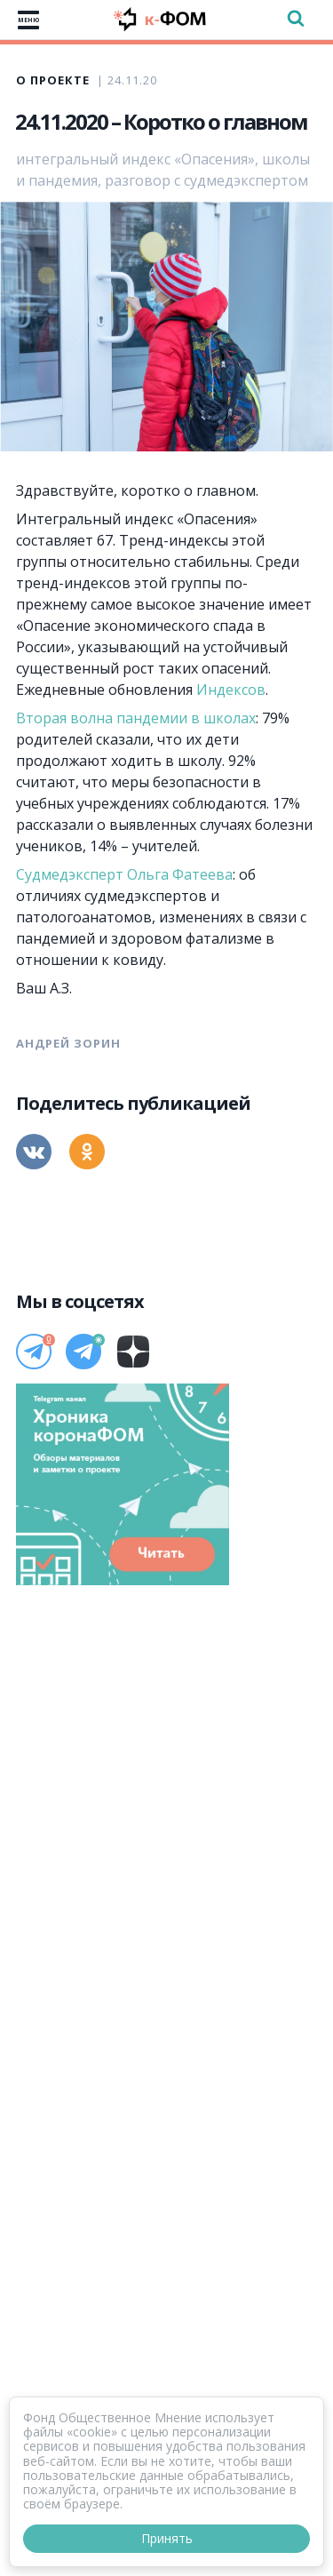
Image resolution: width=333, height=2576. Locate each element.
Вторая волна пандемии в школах (136, 718)
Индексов (231, 689)
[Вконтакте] (34, 1151)
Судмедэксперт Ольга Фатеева (124, 874)
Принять (167, 2538)
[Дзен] (133, 1351)
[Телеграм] (34, 1351)
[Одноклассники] (87, 1151)
